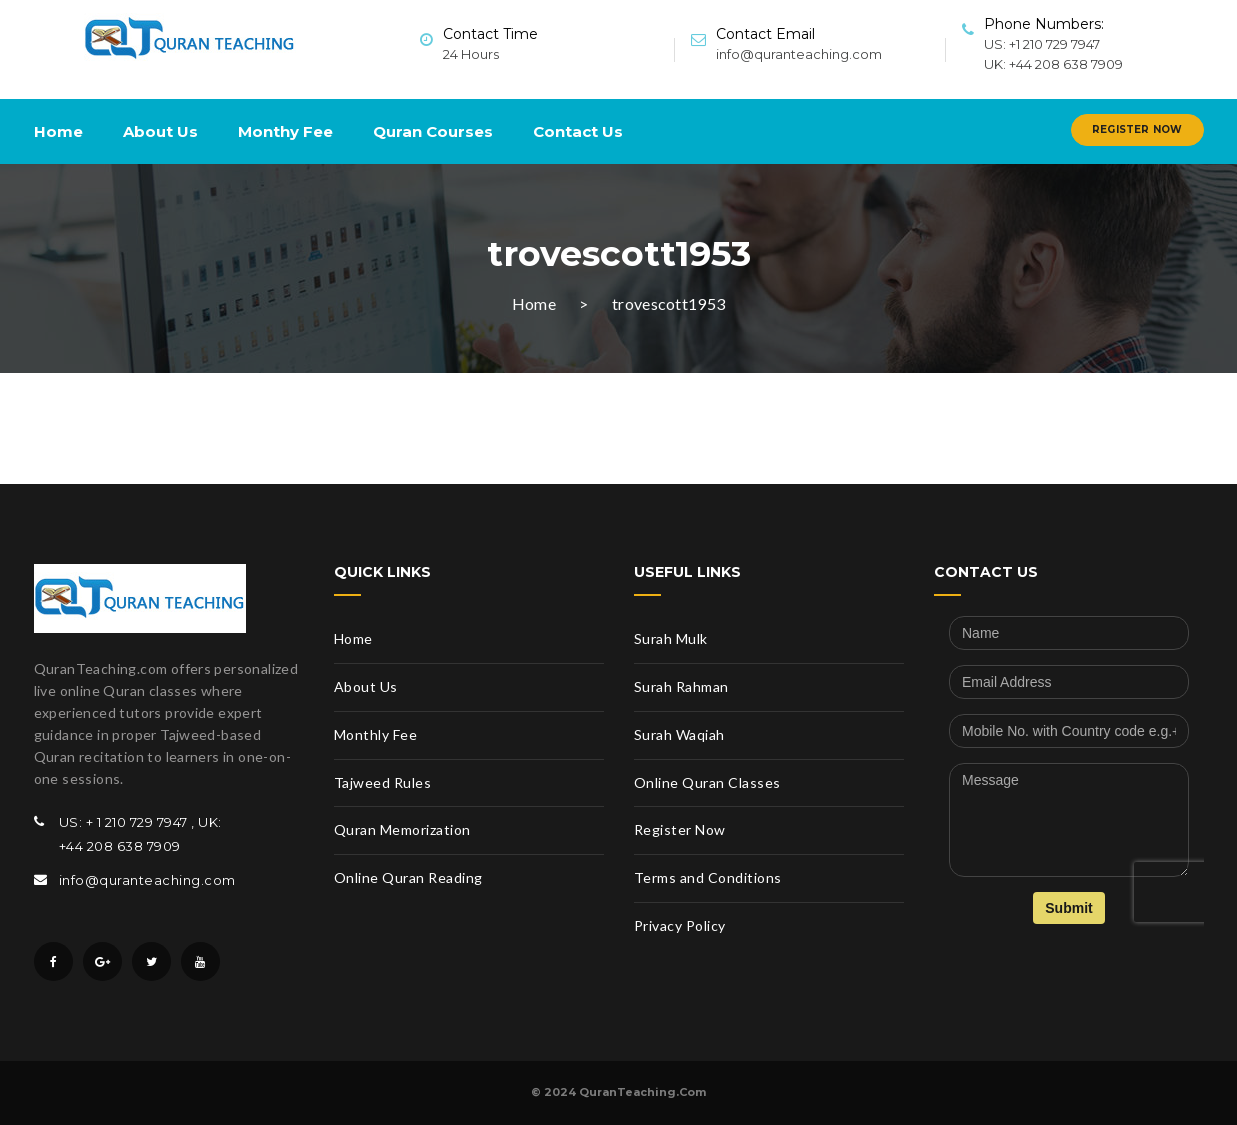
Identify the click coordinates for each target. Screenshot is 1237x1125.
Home (58, 131)
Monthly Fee (376, 734)
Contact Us (578, 131)
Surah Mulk (671, 638)
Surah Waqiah (679, 734)
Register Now (1137, 129)
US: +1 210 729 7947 (1042, 44)
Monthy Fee (285, 131)
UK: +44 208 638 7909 (1053, 64)
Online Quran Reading (408, 877)
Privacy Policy (680, 925)
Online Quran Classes (707, 782)
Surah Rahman (681, 686)
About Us (160, 131)
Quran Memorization (402, 829)
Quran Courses (433, 131)
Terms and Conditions (708, 877)
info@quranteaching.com (799, 54)
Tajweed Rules (383, 782)
